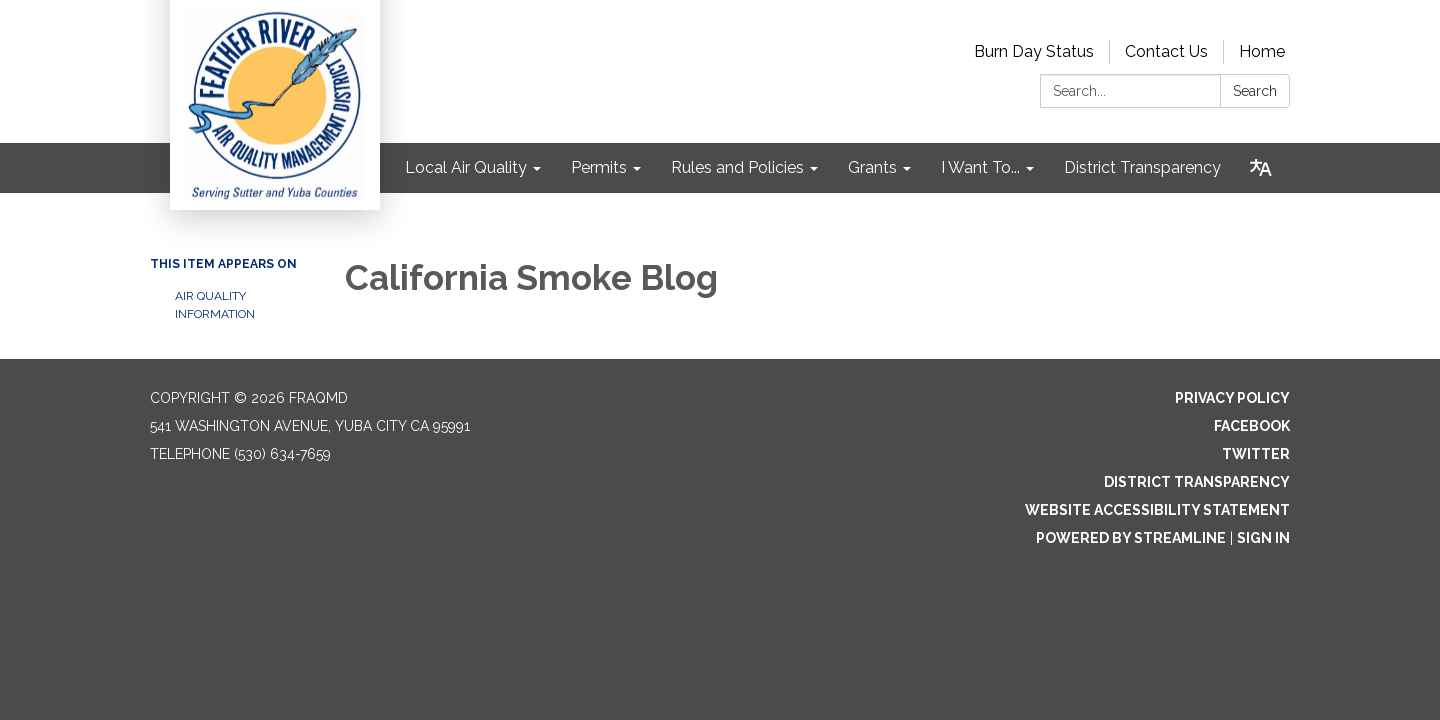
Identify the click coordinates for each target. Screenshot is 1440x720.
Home (1262, 51)
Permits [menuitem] (599, 167)
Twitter (1256, 454)
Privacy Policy (1232, 398)
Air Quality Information (215, 305)
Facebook (1252, 426)
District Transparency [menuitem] (1142, 167)
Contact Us (1166, 51)
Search (1255, 91)
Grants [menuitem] (872, 167)
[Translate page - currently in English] (1261, 168)
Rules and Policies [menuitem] (737, 167)
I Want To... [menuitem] (980, 167)
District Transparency (1197, 482)
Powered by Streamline (1131, 538)
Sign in (1263, 538)
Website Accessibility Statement (1157, 510)
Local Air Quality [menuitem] (466, 167)
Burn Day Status (1034, 51)
